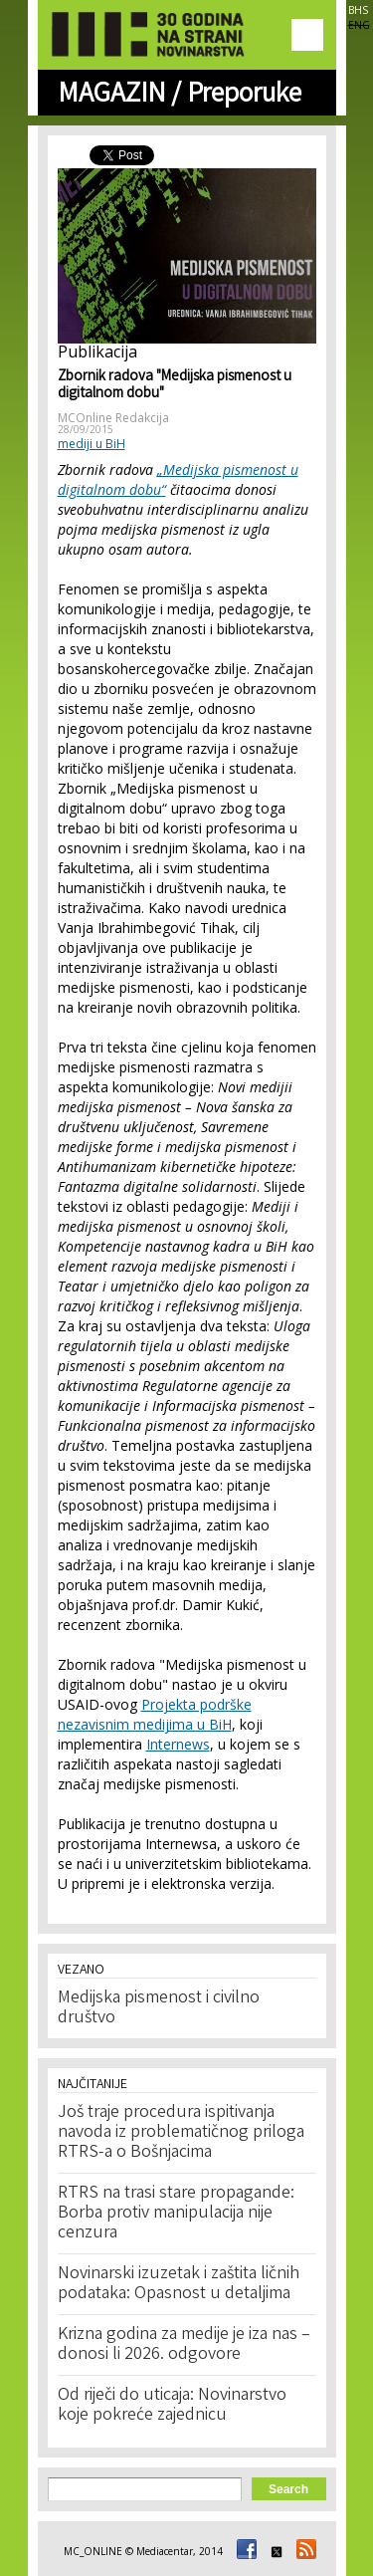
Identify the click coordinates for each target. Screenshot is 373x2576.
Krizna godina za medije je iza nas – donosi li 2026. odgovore (184, 2345)
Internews (178, 1744)
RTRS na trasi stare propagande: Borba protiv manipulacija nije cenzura (176, 2213)
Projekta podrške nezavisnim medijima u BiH (155, 1714)
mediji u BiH (91, 443)
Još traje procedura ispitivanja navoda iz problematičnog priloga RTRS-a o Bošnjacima (181, 2133)
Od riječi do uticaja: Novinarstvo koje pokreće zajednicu (172, 2406)
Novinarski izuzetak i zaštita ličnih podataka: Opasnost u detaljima (178, 2284)
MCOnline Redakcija (113, 417)
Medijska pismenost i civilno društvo (159, 2008)
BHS (358, 10)
